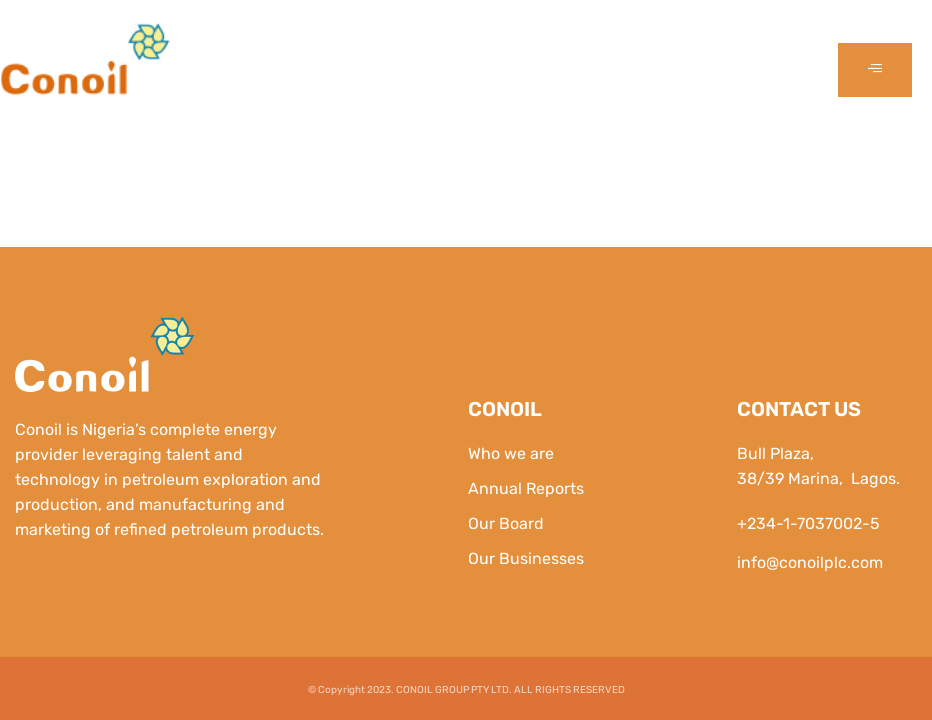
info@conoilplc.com (810, 562)
